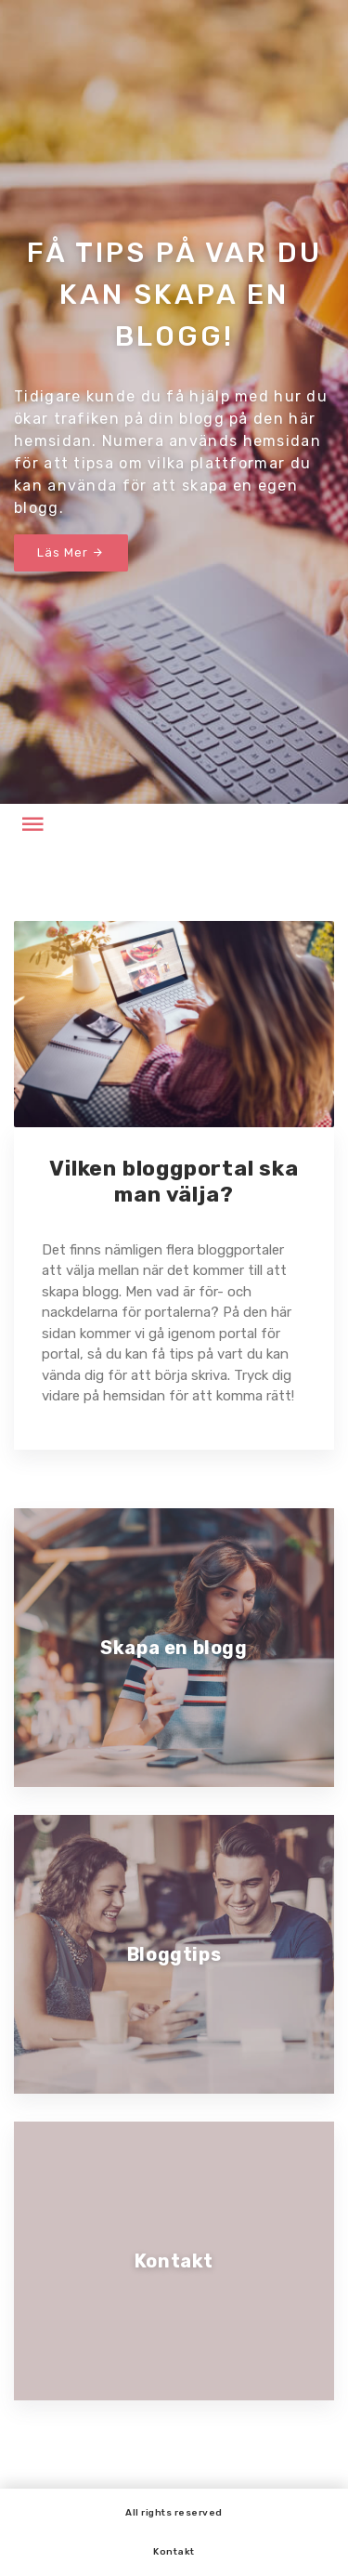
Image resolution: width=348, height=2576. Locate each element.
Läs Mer (71, 552)
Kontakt (174, 2551)
